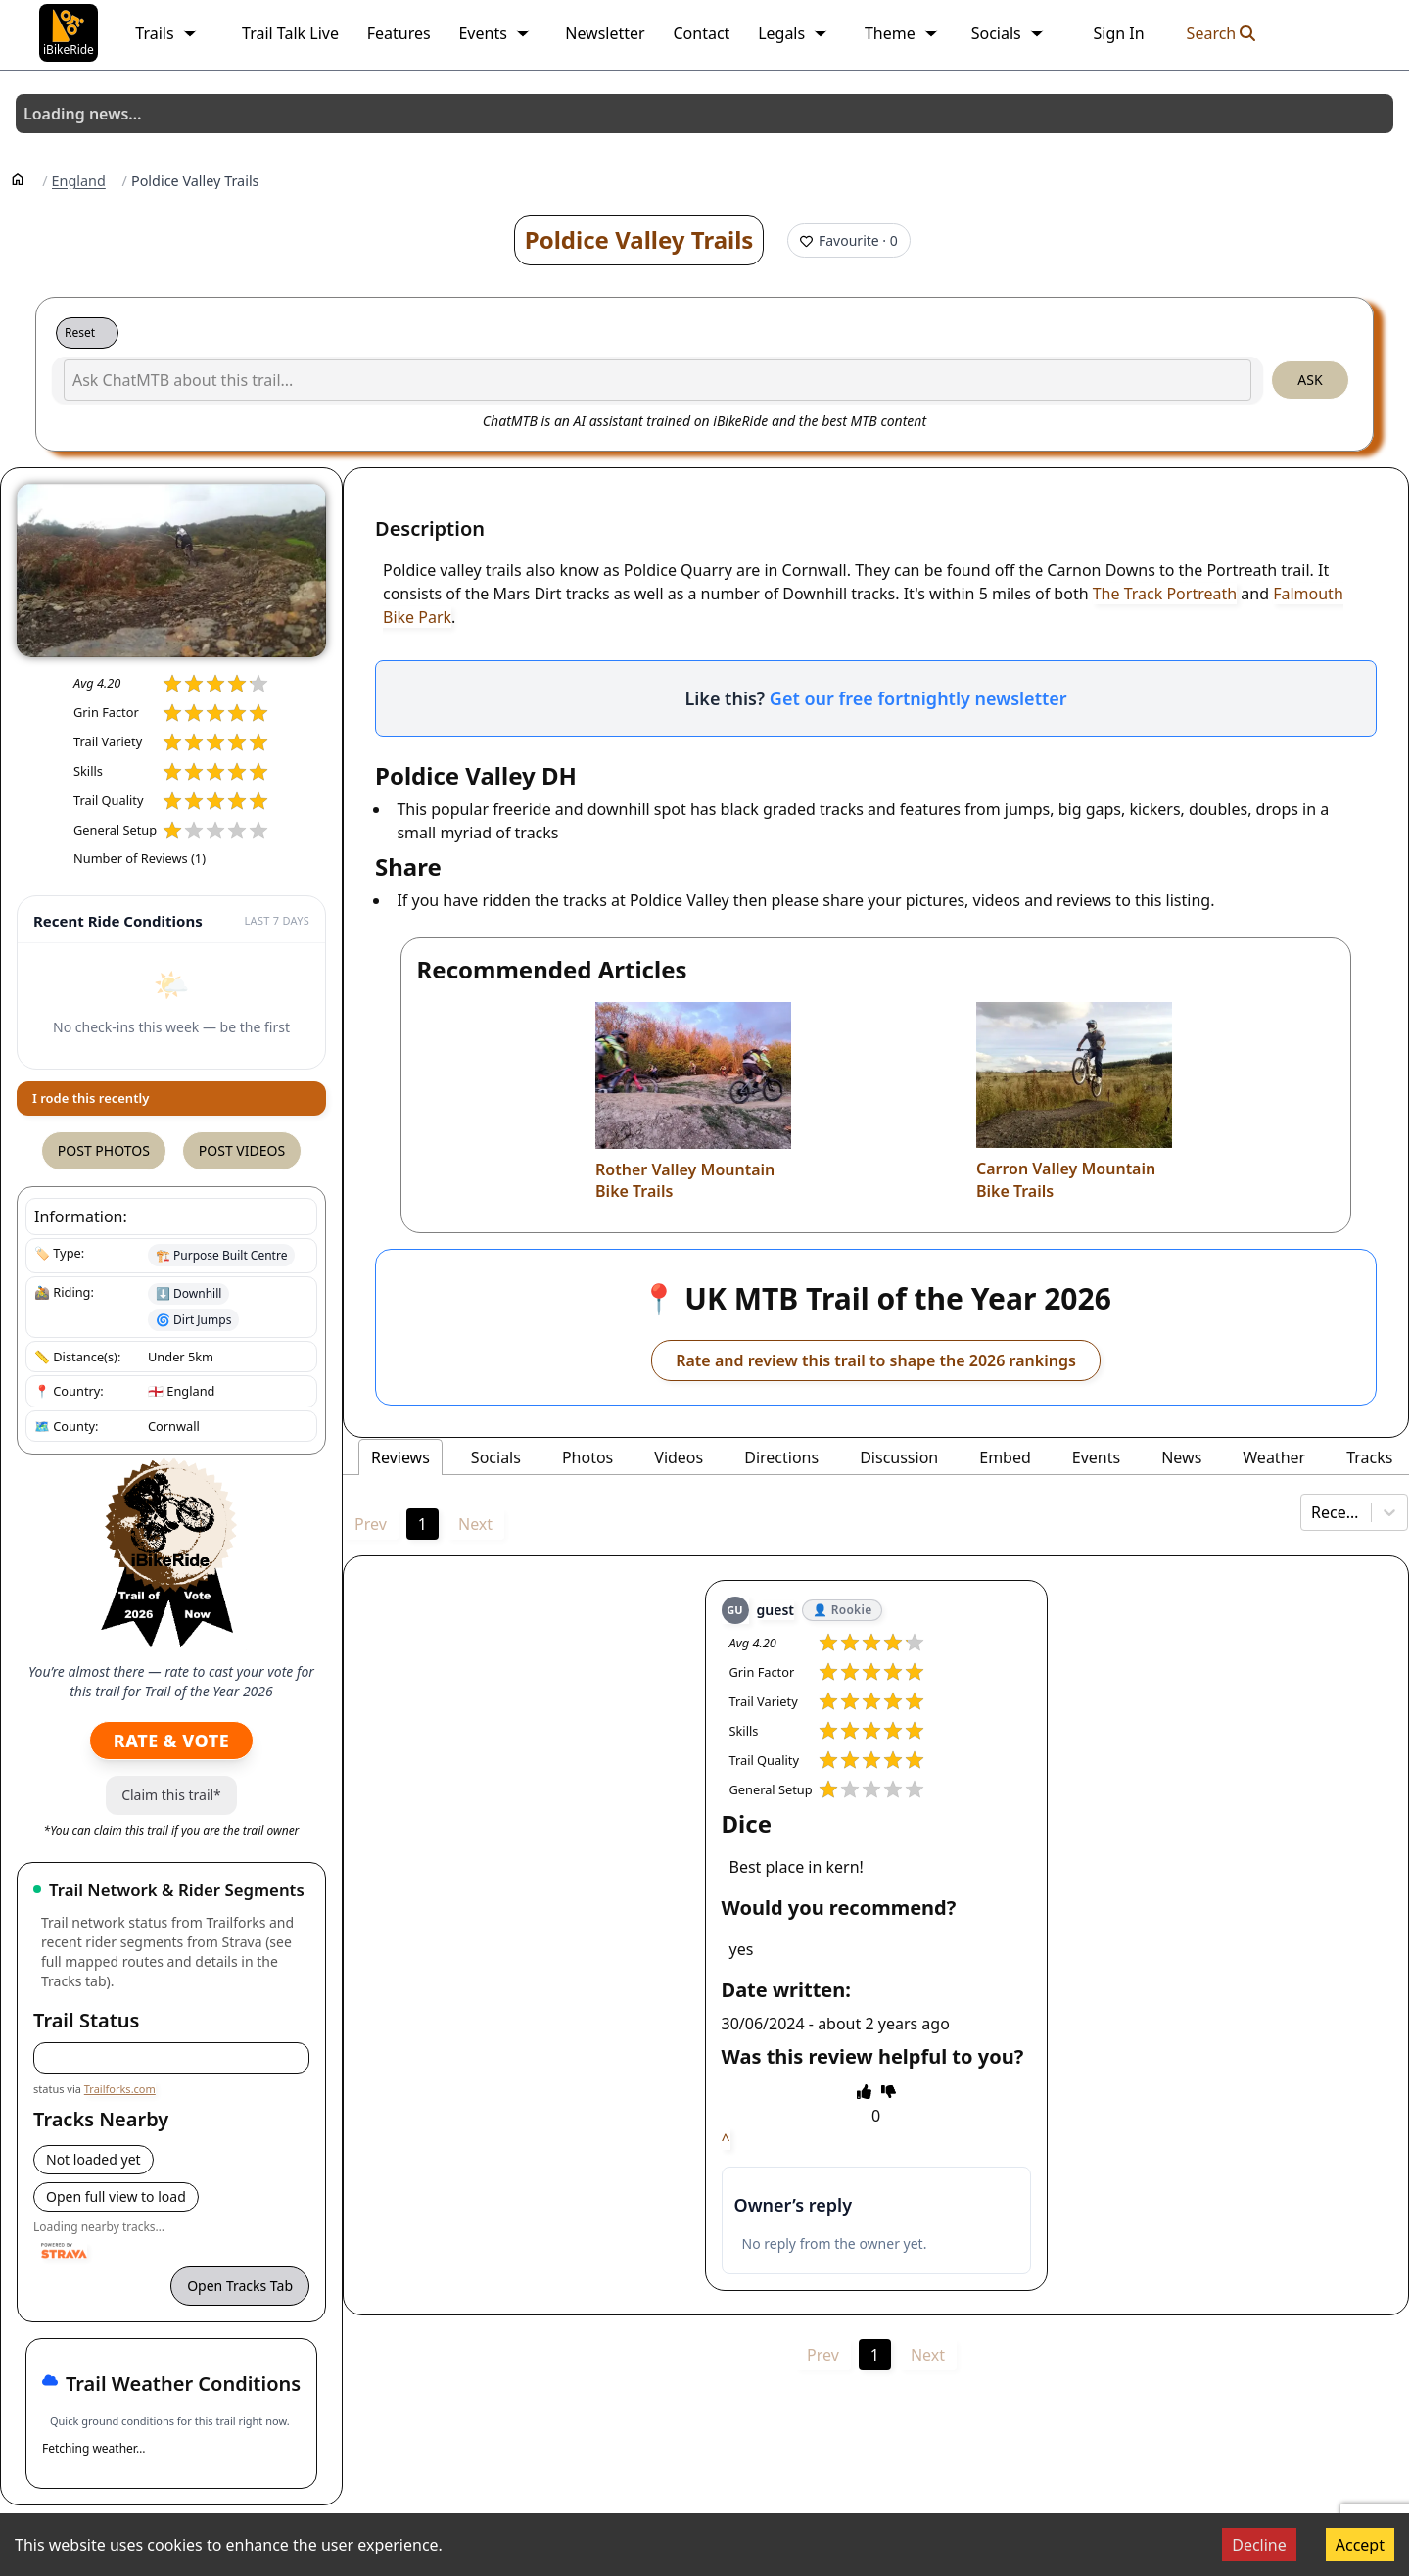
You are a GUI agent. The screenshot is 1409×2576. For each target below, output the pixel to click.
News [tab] (1181, 1457)
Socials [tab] (496, 1457)
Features (399, 33)
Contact (701, 33)
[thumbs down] (888, 2091)
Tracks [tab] (1369, 1457)
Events (494, 33)
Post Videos (242, 1150)
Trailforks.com (120, 2088)
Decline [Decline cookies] (1259, 2544)
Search (1221, 33)
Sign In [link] (1118, 33)
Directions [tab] (781, 1457)
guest (775, 1609)
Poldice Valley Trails (639, 239)
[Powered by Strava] (64, 2251)
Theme (902, 33)
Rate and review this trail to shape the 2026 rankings (876, 1360)
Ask (1309, 379)
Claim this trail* (171, 1795)
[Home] (17, 178)
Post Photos (104, 1150)
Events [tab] (1096, 1457)
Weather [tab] (1274, 1457)
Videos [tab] (678, 1457)
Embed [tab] (1005, 1457)
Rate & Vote (171, 1740)
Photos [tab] (587, 1457)
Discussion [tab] (899, 1457)
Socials (1008, 33)
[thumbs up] (864, 2091)
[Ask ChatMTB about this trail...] (657, 380)
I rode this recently (90, 1098)
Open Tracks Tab (240, 2285)
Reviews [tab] (400, 1457)
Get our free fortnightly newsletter (918, 698)
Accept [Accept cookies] (1360, 2544)
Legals (793, 33)
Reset (80, 332)
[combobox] (1313, 1512)
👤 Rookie (842, 1609)
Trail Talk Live (290, 33)
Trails (166, 33)
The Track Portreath (1165, 593)
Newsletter (604, 33)
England (79, 181)
